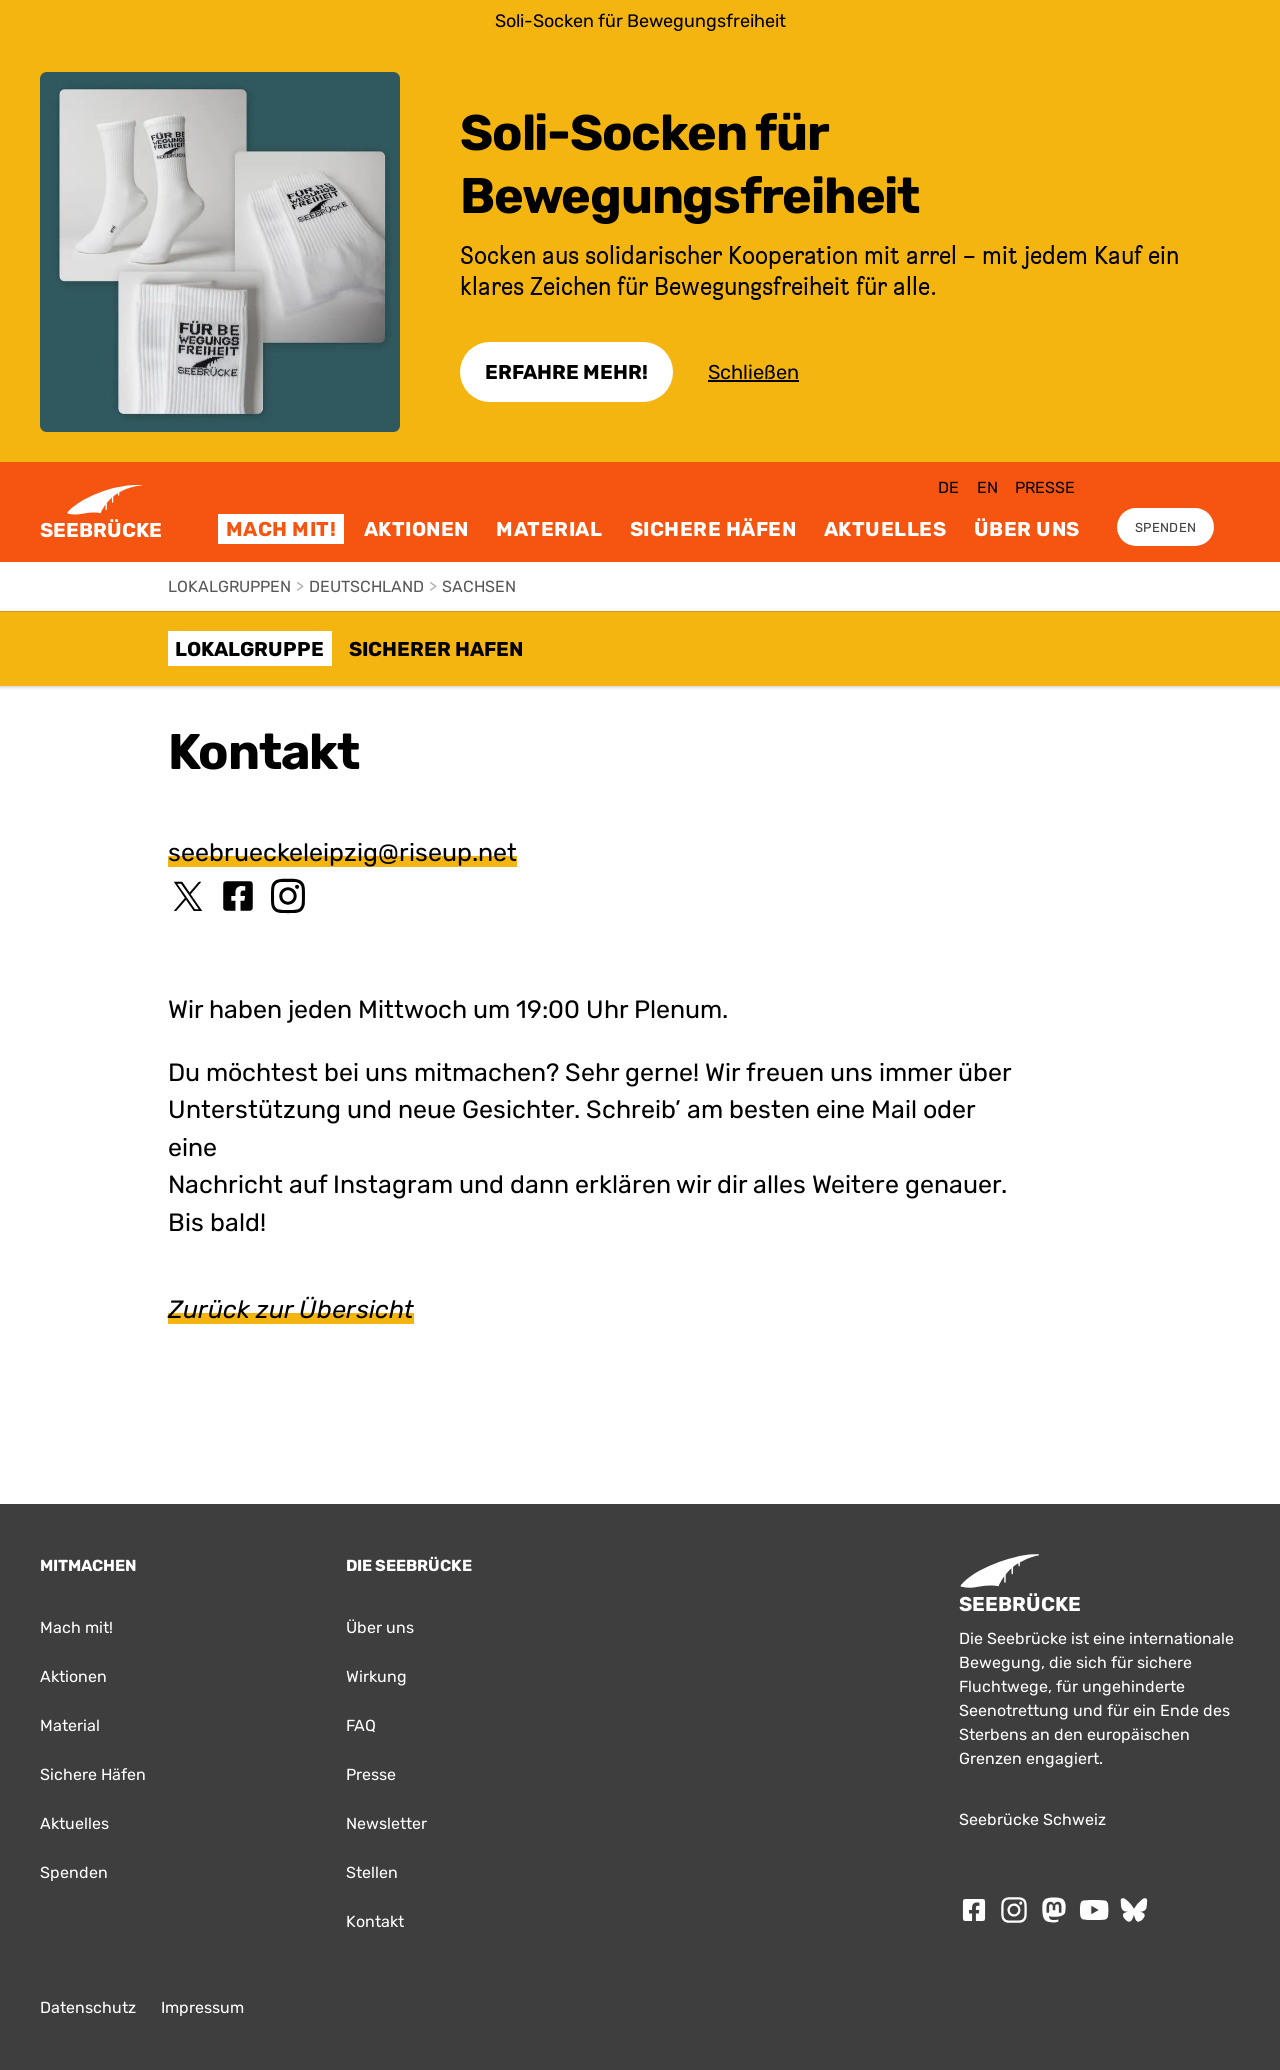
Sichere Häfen (713, 529)
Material (549, 529)
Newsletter (386, 1823)
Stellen (372, 1872)
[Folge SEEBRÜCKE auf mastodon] (1054, 1910)
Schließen (753, 372)
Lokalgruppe (249, 649)
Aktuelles (885, 529)
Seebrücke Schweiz (1032, 1819)
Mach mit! (281, 529)
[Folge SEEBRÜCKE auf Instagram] (1014, 1910)
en (987, 487)
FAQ (361, 1725)
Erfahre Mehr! (566, 372)
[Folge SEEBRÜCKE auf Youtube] (1094, 1910)
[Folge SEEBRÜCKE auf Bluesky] (1134, 1910)
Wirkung (376, 1676)
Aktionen (416, 529)
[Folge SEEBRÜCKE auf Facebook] (974, 1910)
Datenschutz (88, 2007)
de (948, 487)
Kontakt (375, 1921)
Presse (1045, 487)
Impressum (202, 2007)
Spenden (1165, 527)
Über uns (1027, 529)
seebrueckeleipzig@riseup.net (342, 852)
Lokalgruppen (229, 586)
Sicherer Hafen (436, 649)
